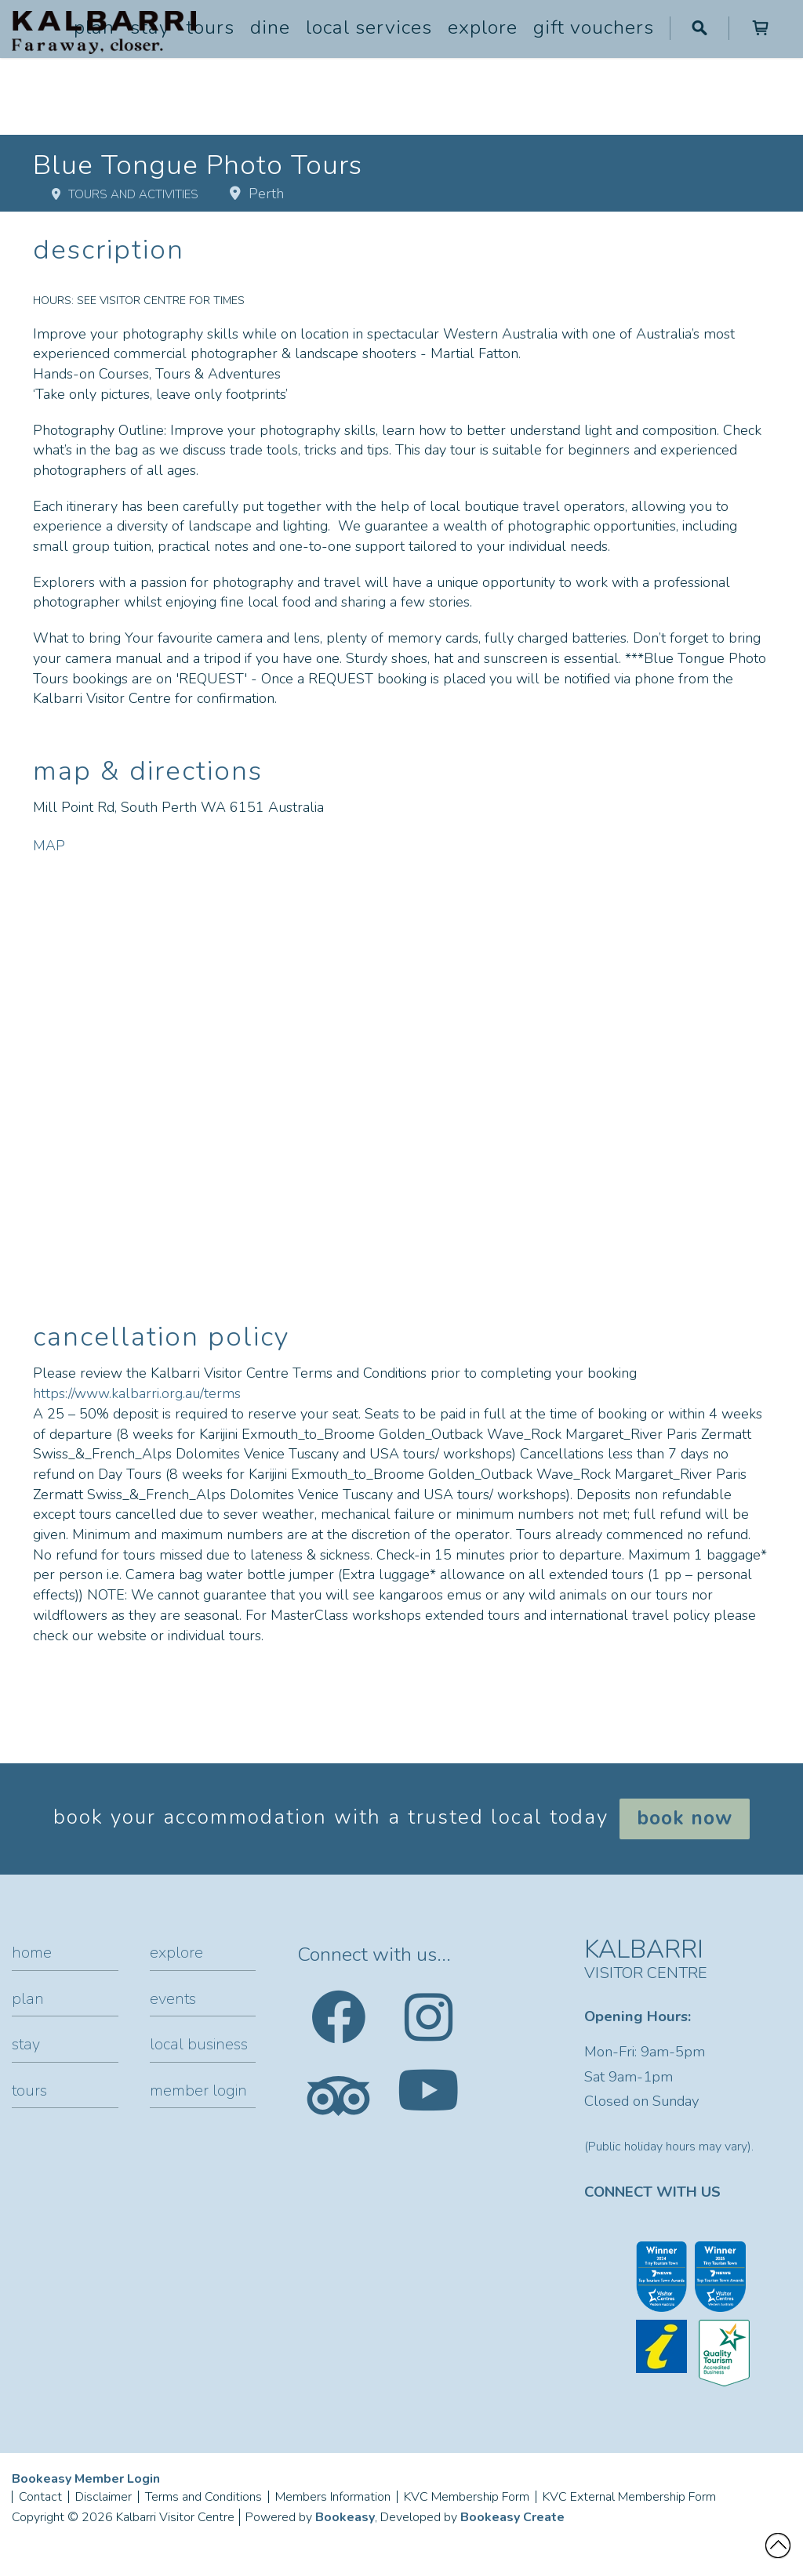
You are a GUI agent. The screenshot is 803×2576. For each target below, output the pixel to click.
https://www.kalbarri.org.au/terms (137, 1393)
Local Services (369, 27)
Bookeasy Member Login (86, 2478)
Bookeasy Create (512, 2517)
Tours (210, 27)
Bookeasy (345, 2517)
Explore (483, 27)
